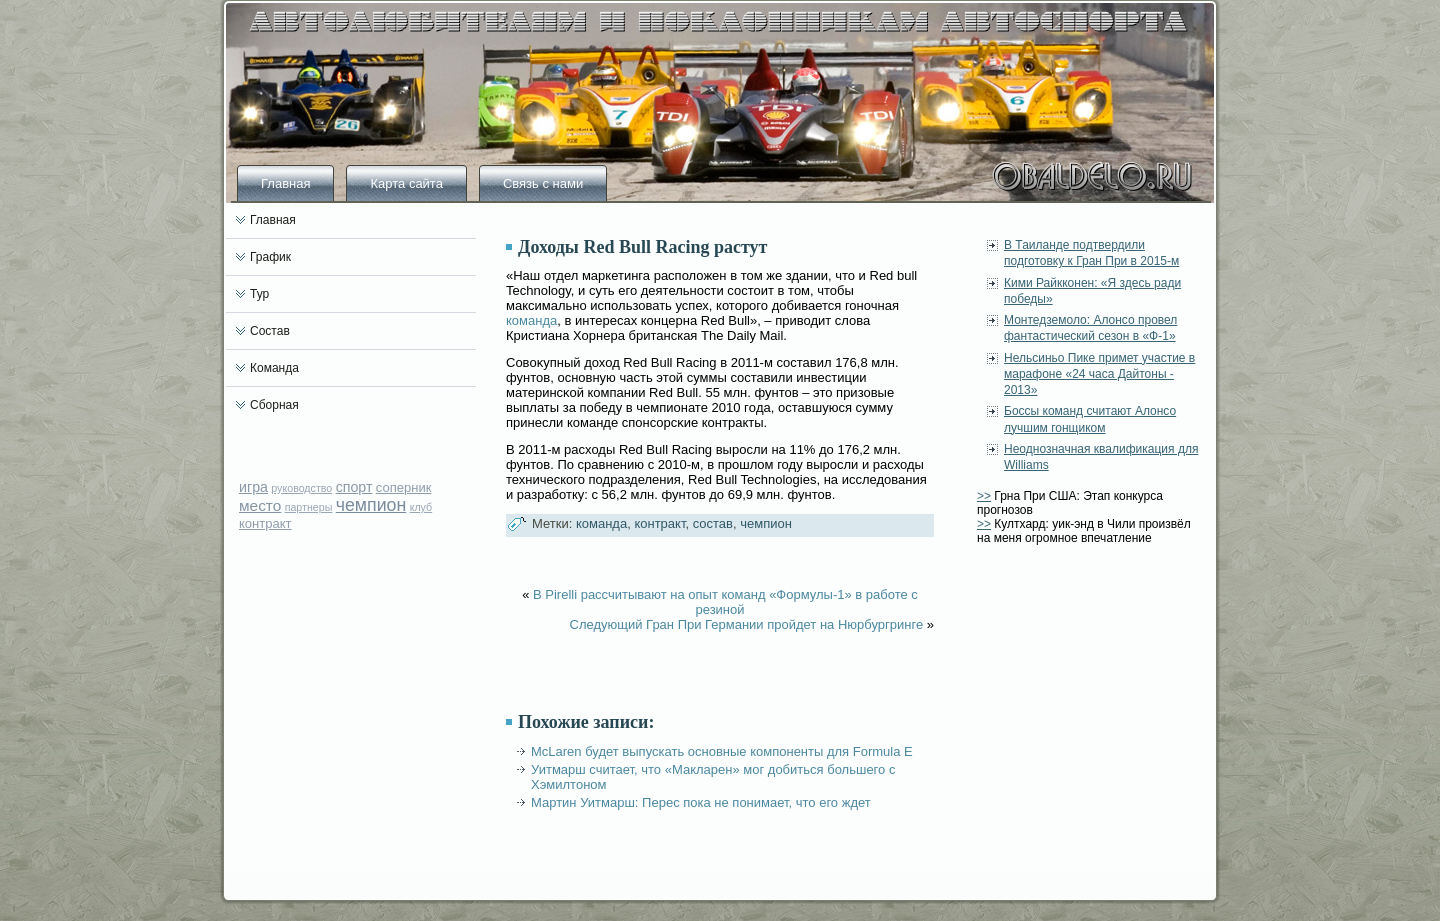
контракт (265, 523)
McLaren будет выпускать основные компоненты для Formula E (722, 751)
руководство (301, 488)
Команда (274, 368)
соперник (404, 487)
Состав (270, 331)
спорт (354, 487)
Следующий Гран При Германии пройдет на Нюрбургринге (747, 624)
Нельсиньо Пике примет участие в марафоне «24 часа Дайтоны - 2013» (1099, 374)
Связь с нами (543, 183)
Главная (285, 183)
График (270, 257)
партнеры (309, 507)
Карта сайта (406, 183)
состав (713, 523)
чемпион (371, 505)
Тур (259, 294)
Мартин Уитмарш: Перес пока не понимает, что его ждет (701, 802)
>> (984, 496)
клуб (421, 507)
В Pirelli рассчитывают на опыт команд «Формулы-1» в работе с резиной (725, 602)
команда (531, 320)
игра (253, 487)
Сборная (274, 405)
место (260, 505)
